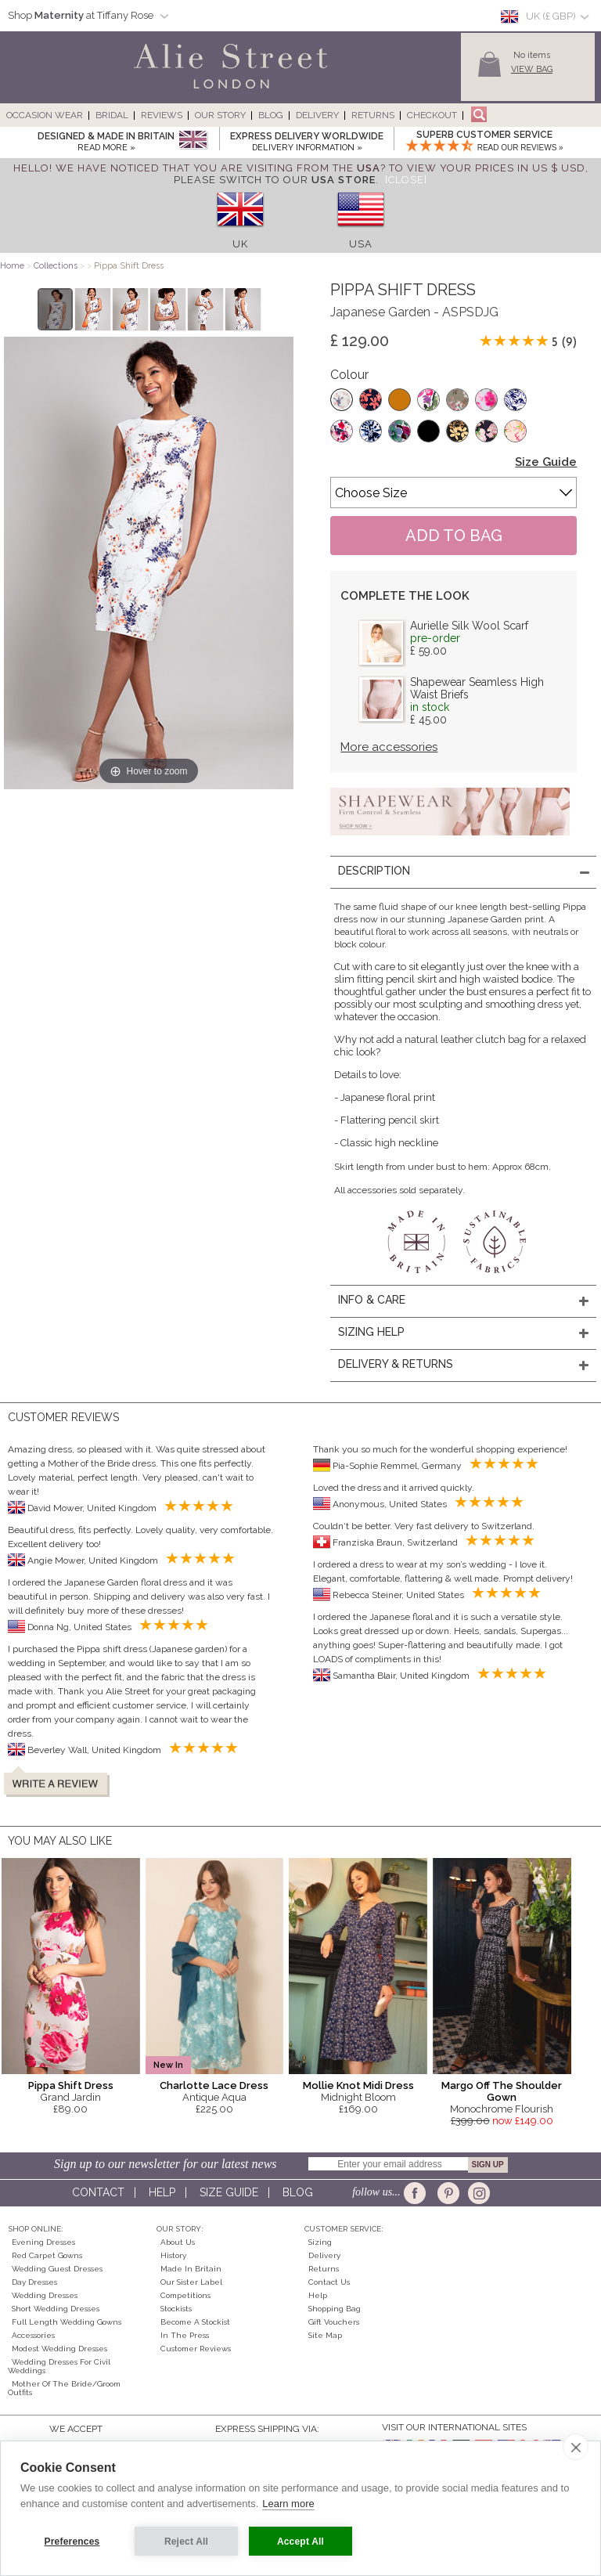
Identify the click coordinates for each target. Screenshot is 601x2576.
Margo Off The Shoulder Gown (501, 2091)
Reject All (186, 2541)
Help (162, 2192)
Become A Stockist (195, 2322)
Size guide (229, 2192)
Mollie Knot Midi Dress (358, 2085)
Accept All (300, 2541)
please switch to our (275, 180)
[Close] (406, 180)
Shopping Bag (334, 2308)
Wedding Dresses (44, 2295)
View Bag (531, 69)
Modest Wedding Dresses (59, 2348)
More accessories (388, 747)
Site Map (325, 2335)
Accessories (33, 2335)
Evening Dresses (43, 2242)
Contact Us (329, 2282)
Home (12, 266)
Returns (372, 115)
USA (360, 244)
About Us (177, 2242)
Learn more (288, 2503)
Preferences (72, 2541)
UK (240, 244)
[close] (575, 2446)
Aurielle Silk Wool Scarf (469, 625)
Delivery (317, 115)
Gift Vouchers (333, 2322)
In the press (184, 2335)
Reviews (161, 115)
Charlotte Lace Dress (214, 2085)
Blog (270, 115)
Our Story (220, 115)
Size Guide (546, 462)
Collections (57, 266)
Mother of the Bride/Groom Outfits (64, 2388)
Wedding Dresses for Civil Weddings (59, 2366)
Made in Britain (190, 2268)
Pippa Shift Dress (70, 2085)
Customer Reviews (195, 2348)
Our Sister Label (191, 2282)
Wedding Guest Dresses (57, 2268)
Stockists (176, 2308)
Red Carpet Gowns (47, 2255)
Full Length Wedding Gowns (66, 2322)
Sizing (320, 2242)
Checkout (432, 115)
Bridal (111, 115)
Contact (98, 2192)
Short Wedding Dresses (55, 2308)
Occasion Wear (44, 115)
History (173, 2255)
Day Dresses (34, 2282)
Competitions (185, 2295)
